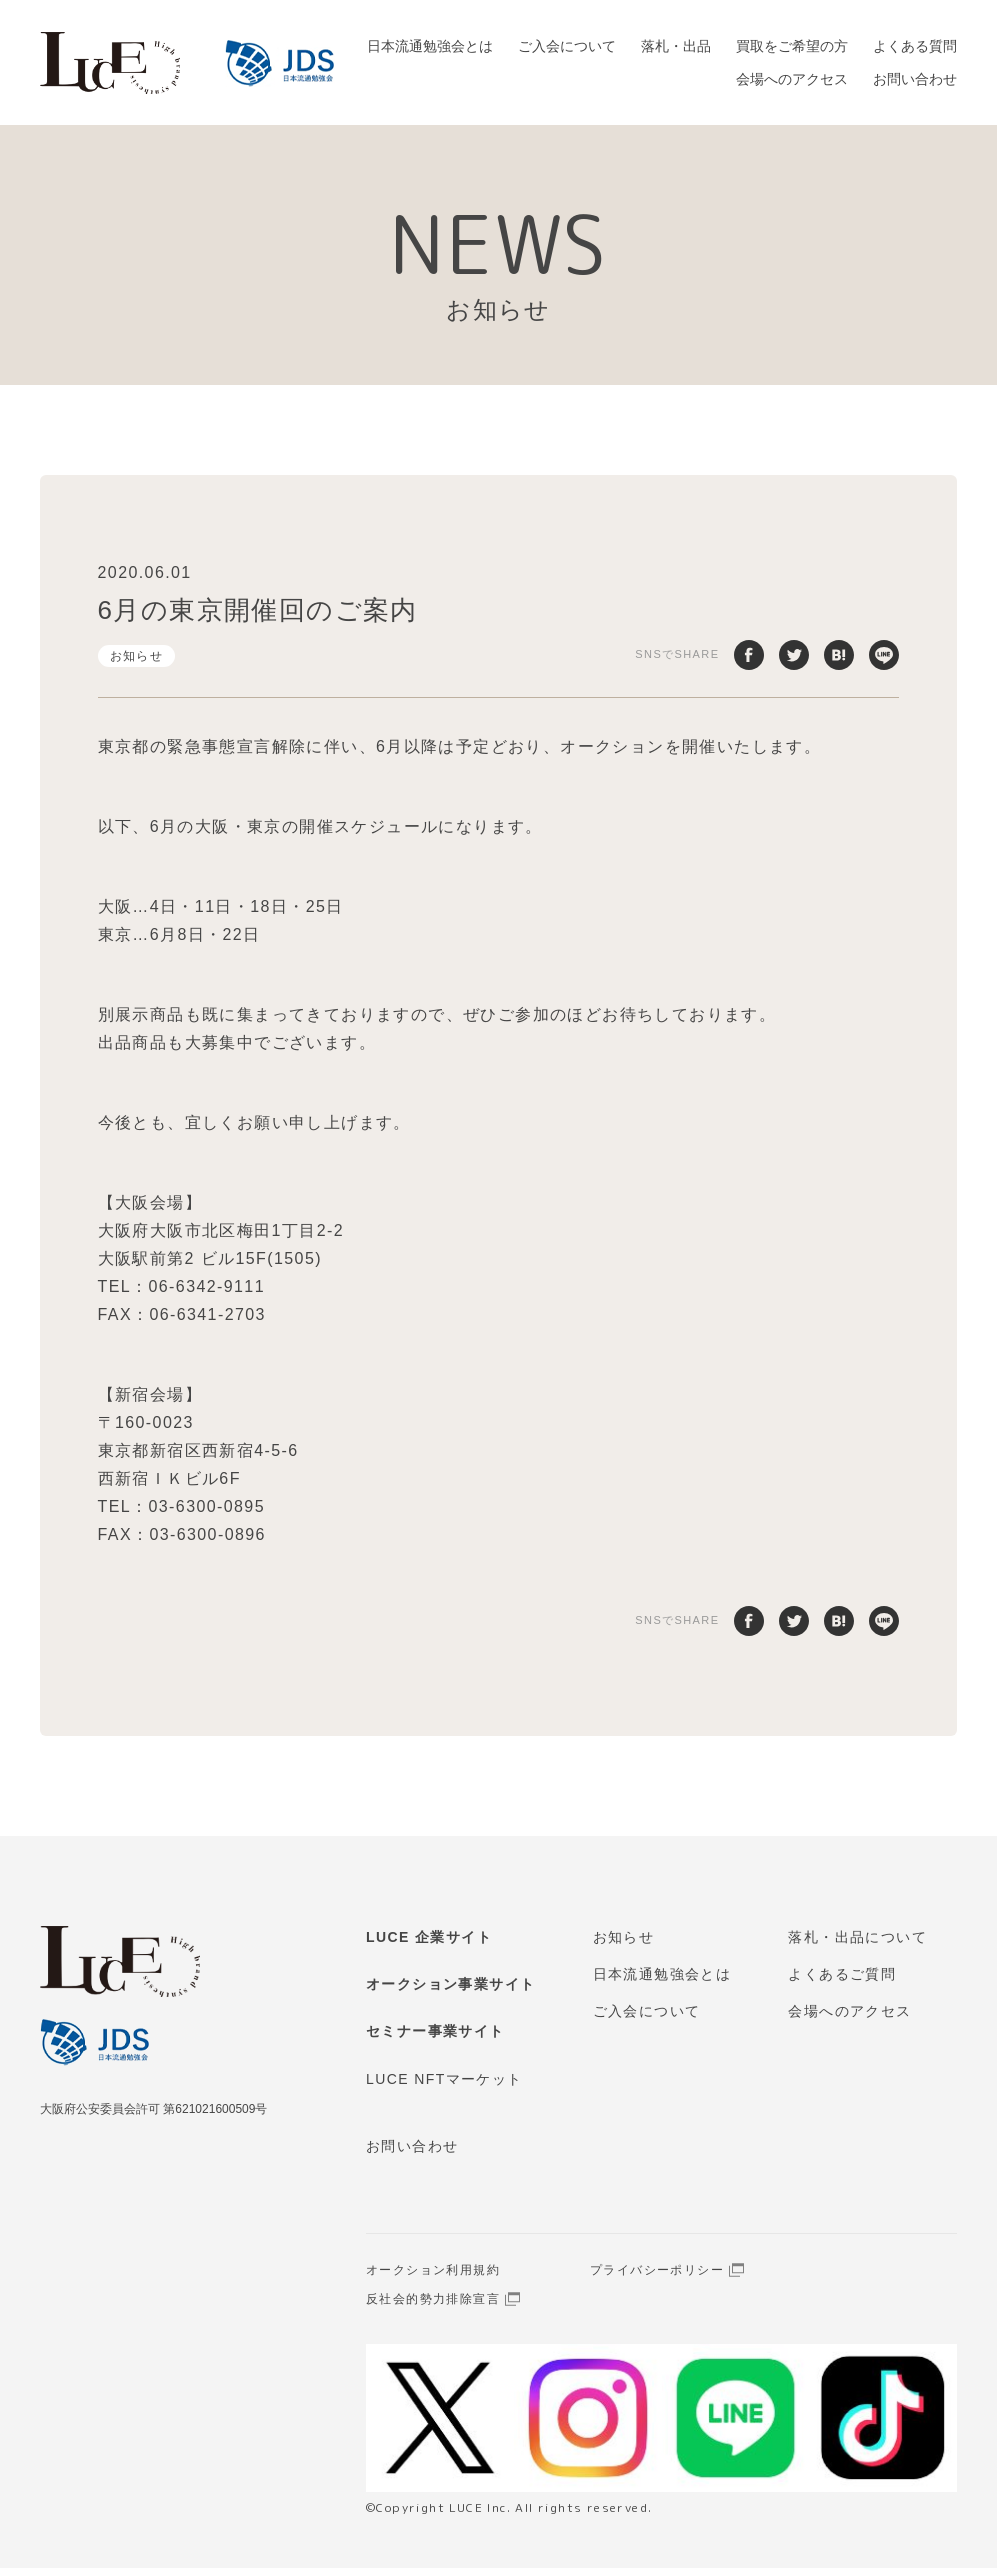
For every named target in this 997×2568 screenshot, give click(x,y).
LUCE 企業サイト (429, 1937)
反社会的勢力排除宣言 (433, 2299)
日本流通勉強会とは (430, 46)
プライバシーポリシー (657, 2270)
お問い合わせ (915, 79)
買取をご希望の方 (792, 46)
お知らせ (137, 656)
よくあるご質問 (842, 1974)
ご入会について (567, 46)
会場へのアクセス (792, 79)
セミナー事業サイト (435, 2031)
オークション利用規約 (433, 2270)
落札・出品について (857, 1937)
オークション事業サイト (450, 1984)
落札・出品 (676, 46)
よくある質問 (915, 46)
